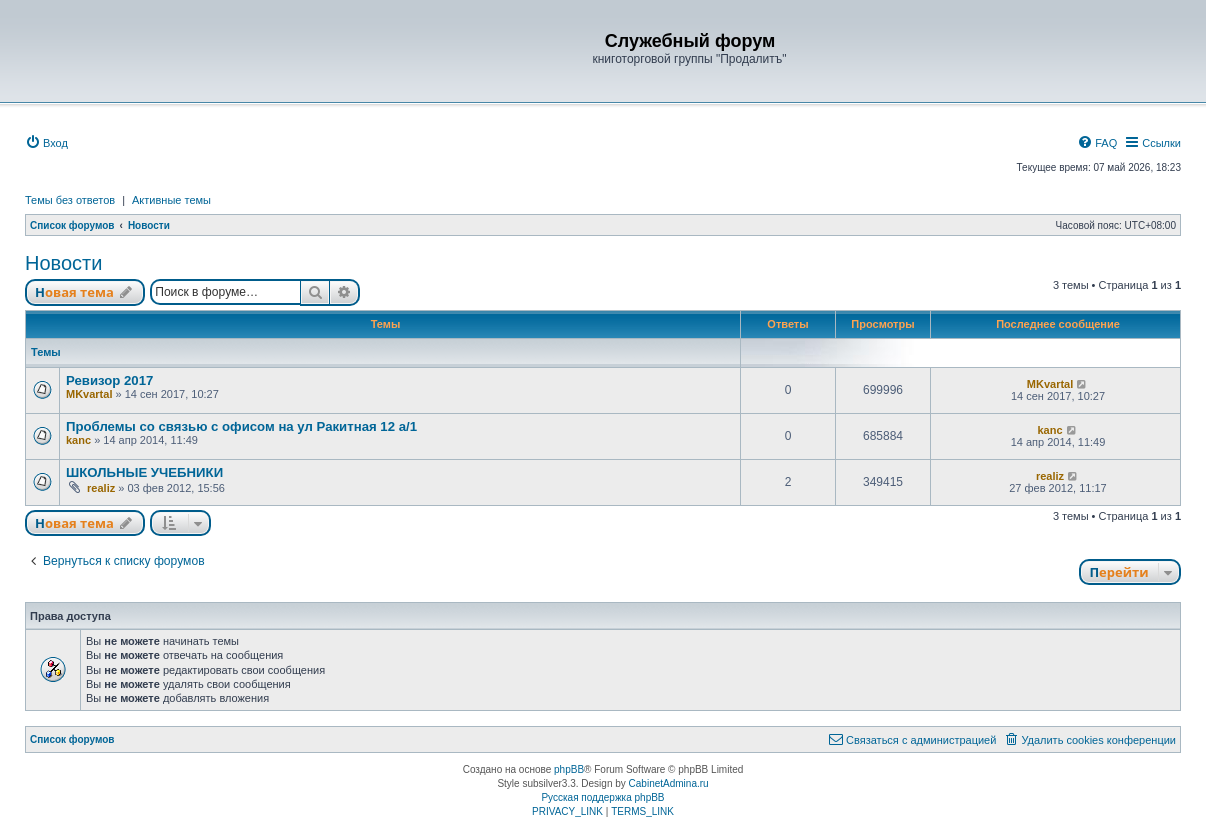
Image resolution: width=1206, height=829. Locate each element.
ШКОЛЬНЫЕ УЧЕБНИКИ (144, 472)
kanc (78, 440)
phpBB (569, 769)
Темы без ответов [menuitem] (70, 200)
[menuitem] (46, 143)
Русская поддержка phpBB (602, 797)
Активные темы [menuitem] (171, 200)
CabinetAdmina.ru (669, 783)
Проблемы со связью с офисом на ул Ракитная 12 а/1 (241, 426)
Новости (63, 263)
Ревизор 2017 (109, 380)
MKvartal (89, 394)
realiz (101, 488)
